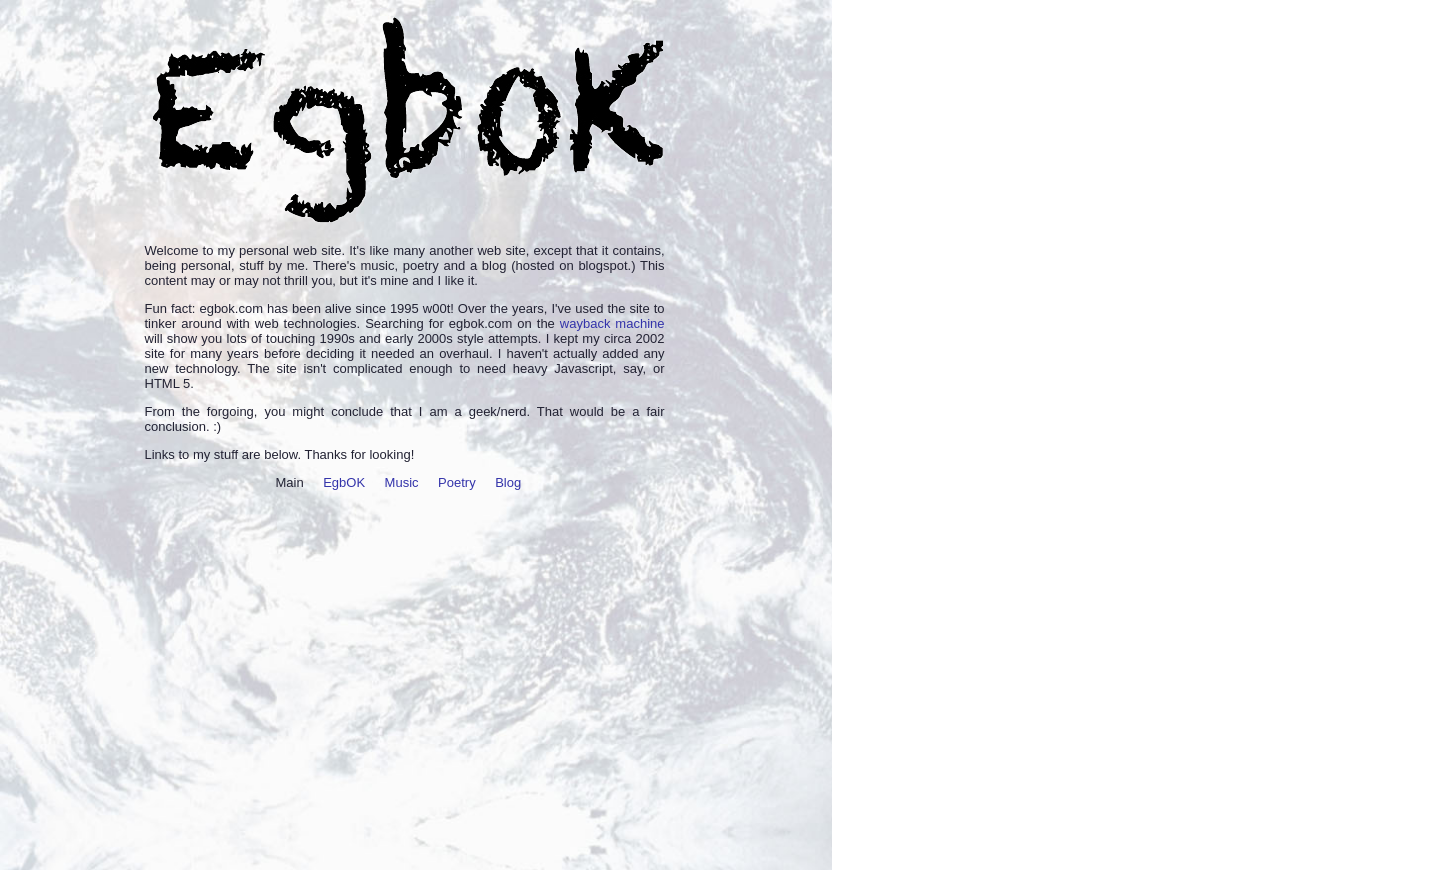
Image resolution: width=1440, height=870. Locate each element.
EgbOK (344, 482)
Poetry (457, 482)
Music (402, 482)
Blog (508, 482)
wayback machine (612, 323)
